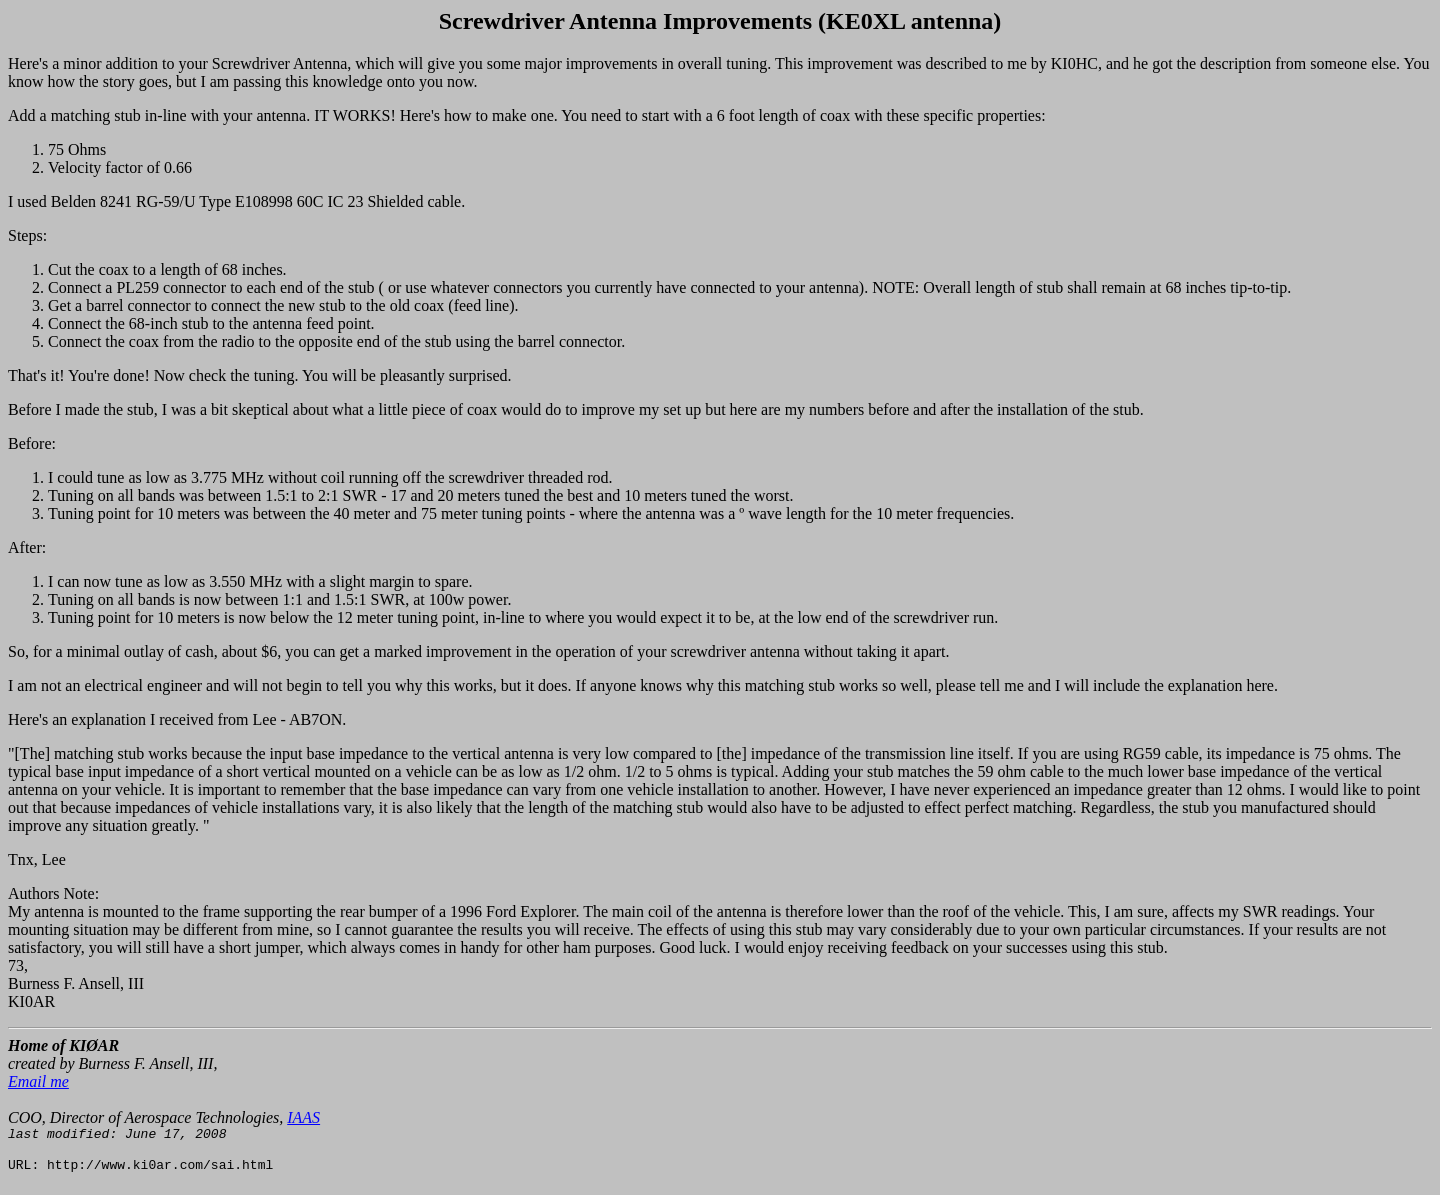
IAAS (303, 1117)
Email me (38, 1081)
